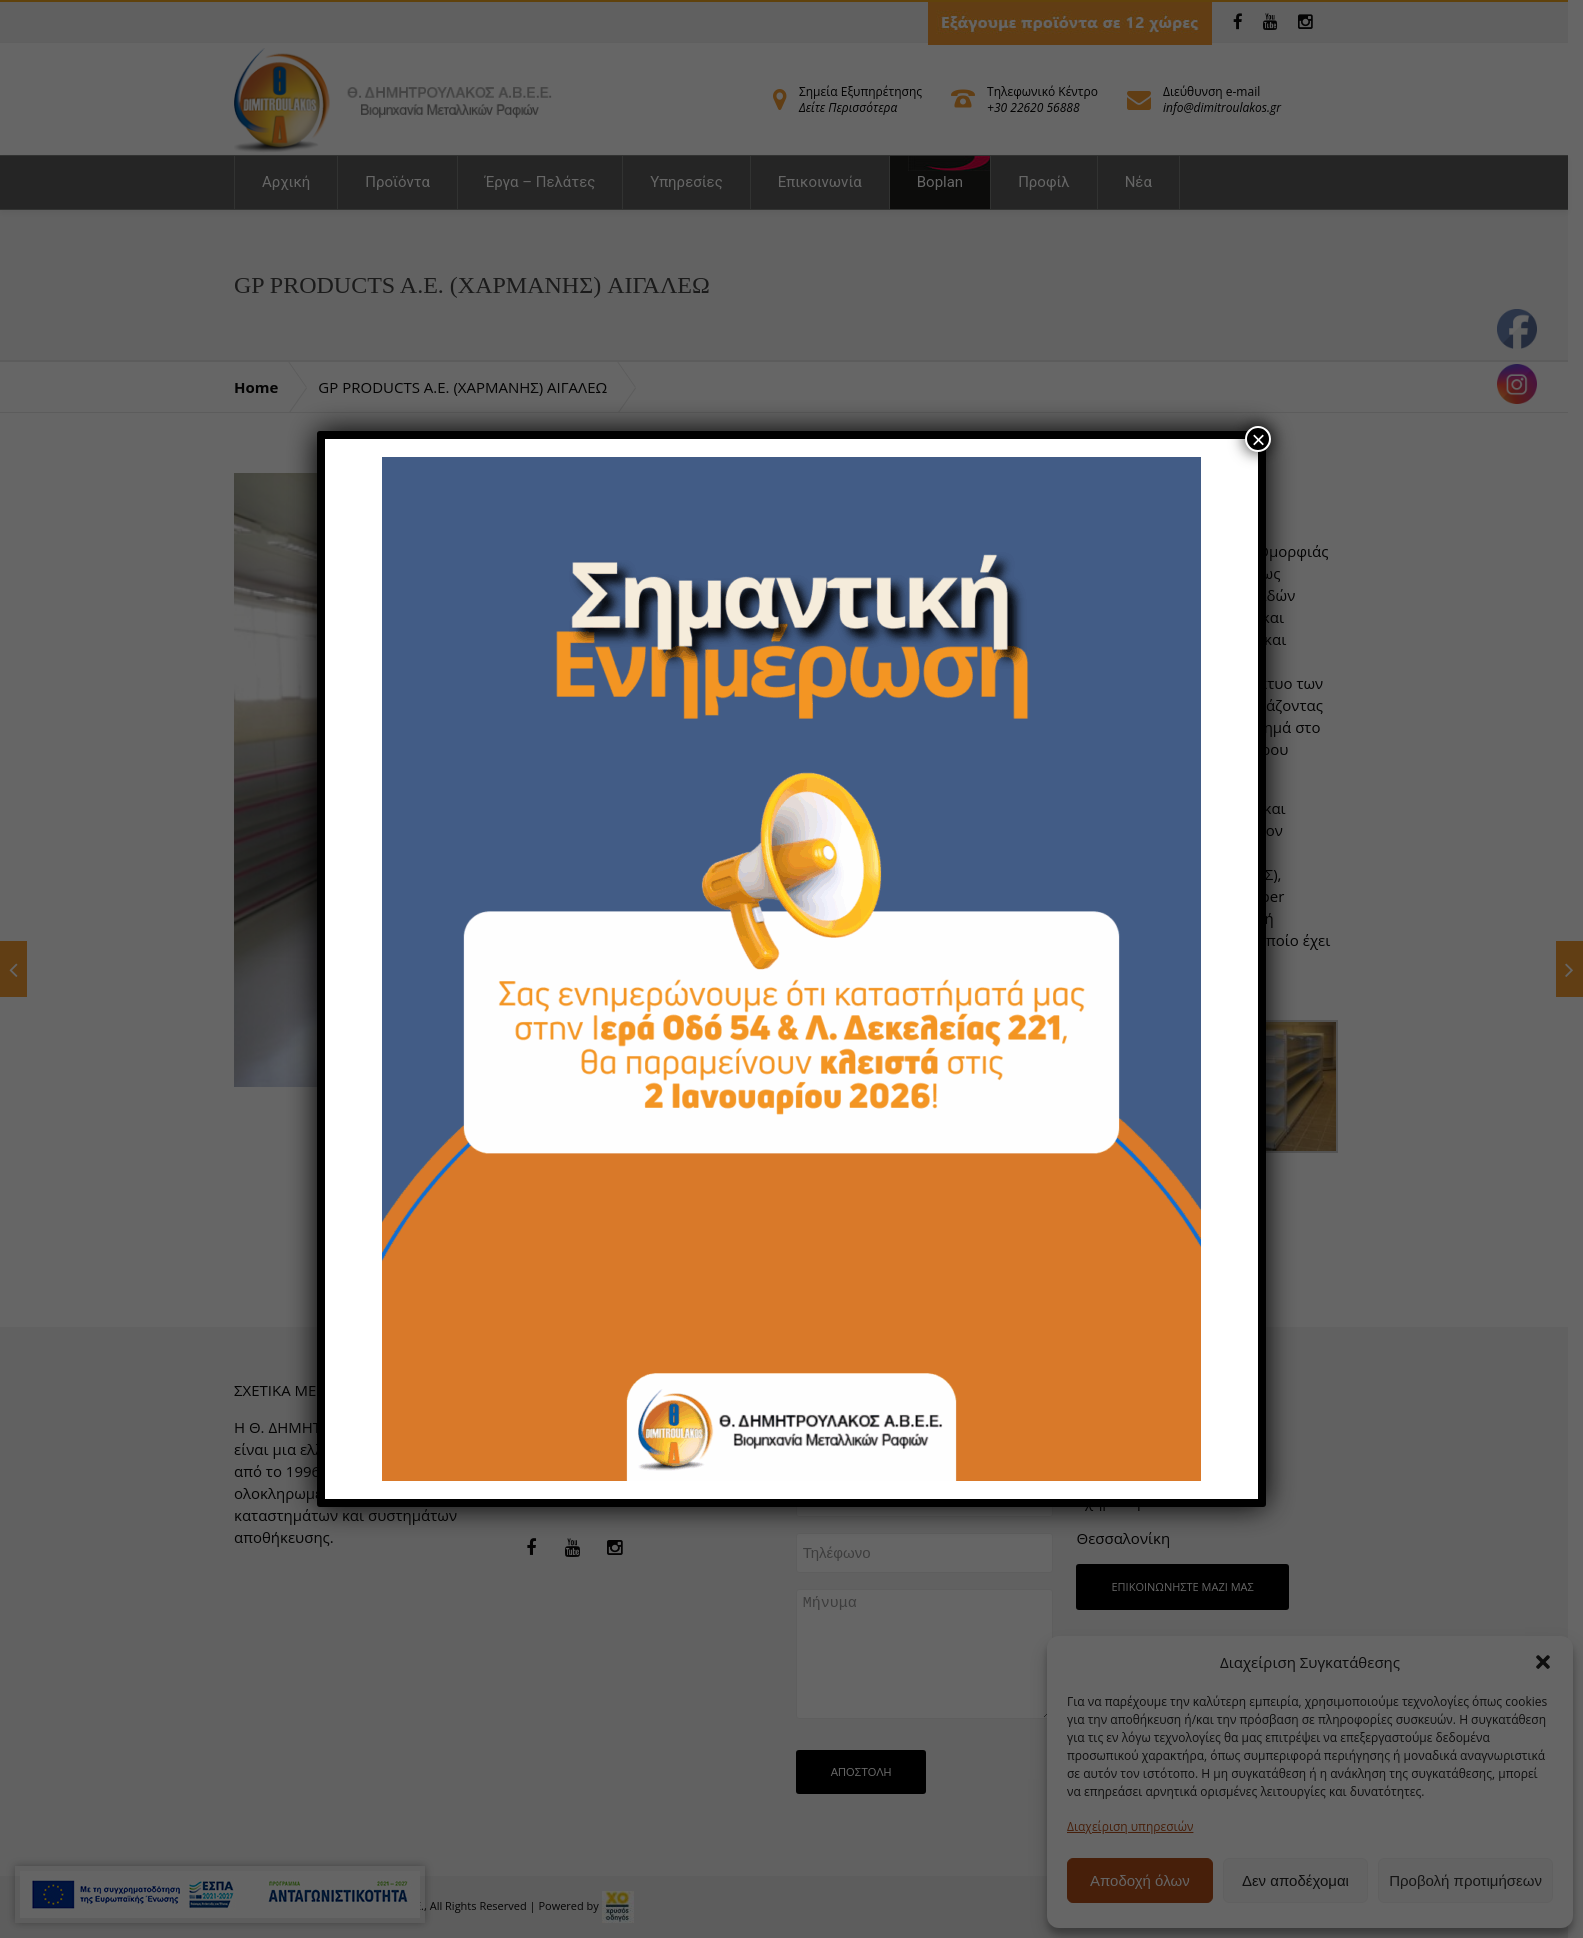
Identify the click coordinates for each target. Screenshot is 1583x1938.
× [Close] (1258, 439)
